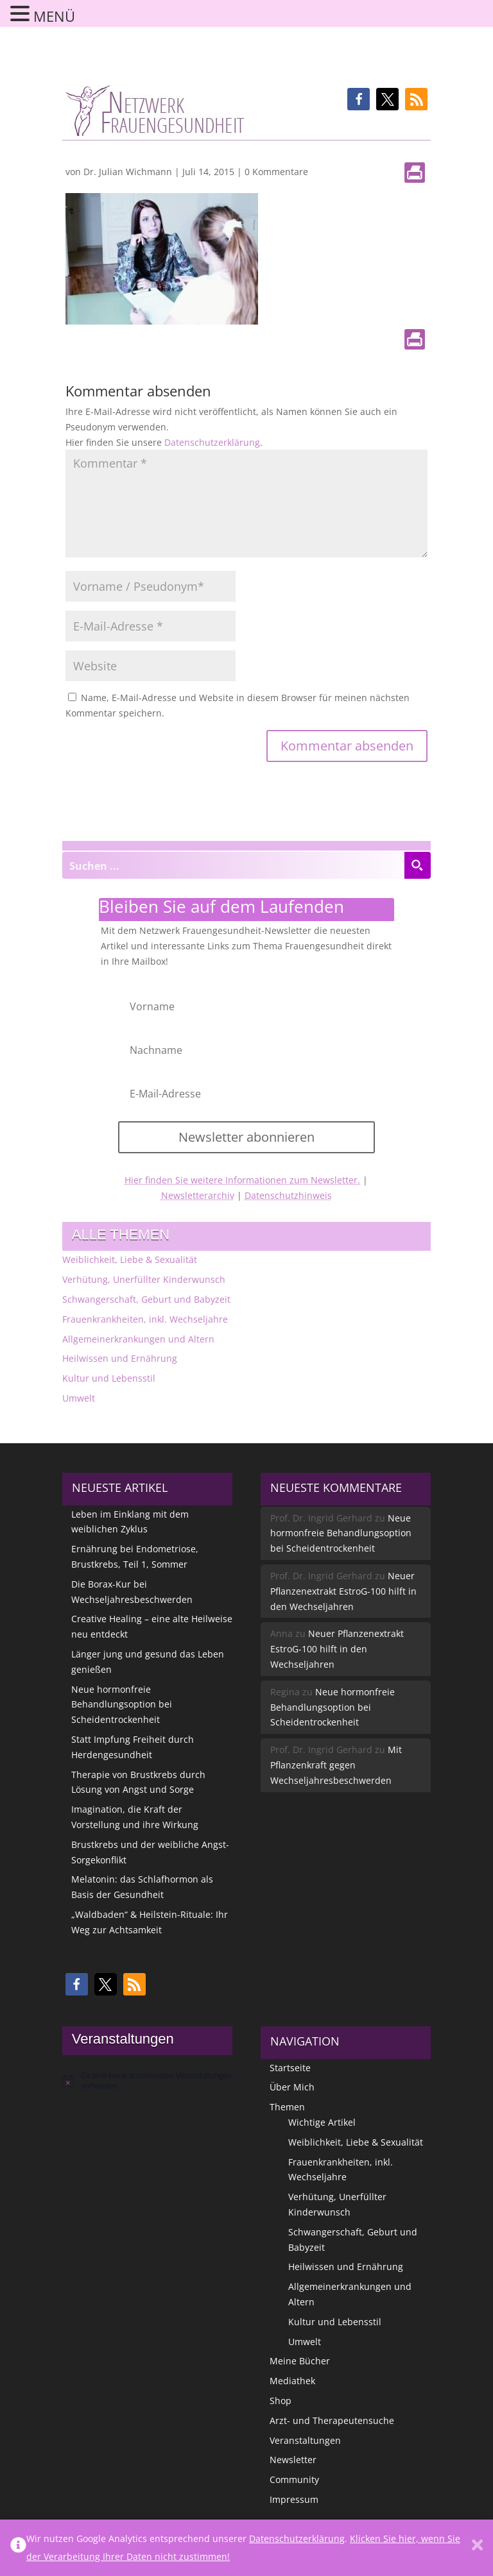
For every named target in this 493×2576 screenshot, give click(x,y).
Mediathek (292, 2381)
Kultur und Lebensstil (108, 1378)
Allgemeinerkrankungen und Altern (138, 1339)
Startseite (290, 2068)
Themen (287, 2107)
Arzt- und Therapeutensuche (332, 2420)
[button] (358, 99)
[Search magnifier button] (417, 865)
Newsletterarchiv (197, 1195)
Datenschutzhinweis (288, 1195)
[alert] (147, 2081)
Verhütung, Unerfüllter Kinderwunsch (143, 1279)
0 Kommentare (276, 171)
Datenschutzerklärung (212, 442)
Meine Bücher (300, 2361)
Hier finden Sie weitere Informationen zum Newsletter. (242, 1180)
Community (294, 2479)
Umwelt (78, 1398)
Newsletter (293, 2459)
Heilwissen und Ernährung (119, 1358)
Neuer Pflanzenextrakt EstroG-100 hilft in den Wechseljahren (343, 1591)
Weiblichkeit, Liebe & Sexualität (129, 1259)
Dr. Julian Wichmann (127, 171)
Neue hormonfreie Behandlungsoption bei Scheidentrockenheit (121, 1704)
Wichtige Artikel (322, 2122)
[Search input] (233, 865)
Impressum (294, 2499)
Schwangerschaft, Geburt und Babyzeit (146, 1299)
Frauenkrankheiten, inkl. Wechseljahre (145, 1319)
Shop (280, 2400)
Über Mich (292, 2087)
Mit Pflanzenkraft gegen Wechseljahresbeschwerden (336, 1764)
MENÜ (54, 16)
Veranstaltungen (305, 2440)
